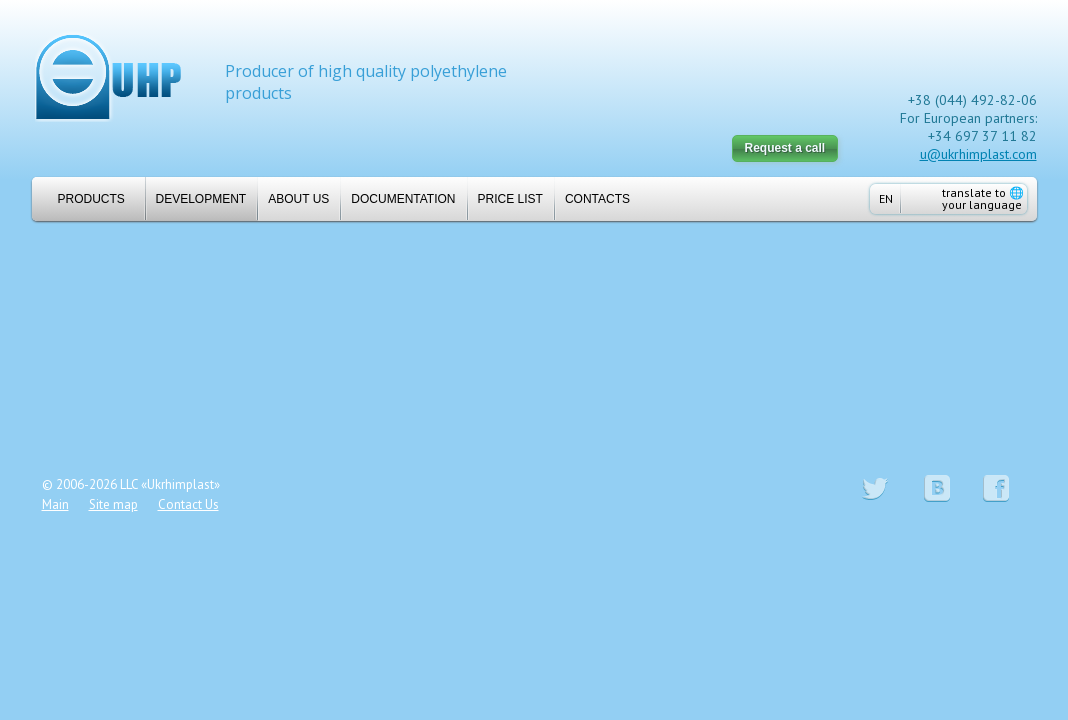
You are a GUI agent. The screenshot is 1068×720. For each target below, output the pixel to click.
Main (55, 504)
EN (886, 198)
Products (83, 199)
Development (201, 199)
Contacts (597, 199)
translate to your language (983, 198)
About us (298, 199)
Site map (113, 504)
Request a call (785, 148)
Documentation (403, 199)
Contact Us (188, 504)
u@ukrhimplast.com (978, 154)
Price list (510, 199)
